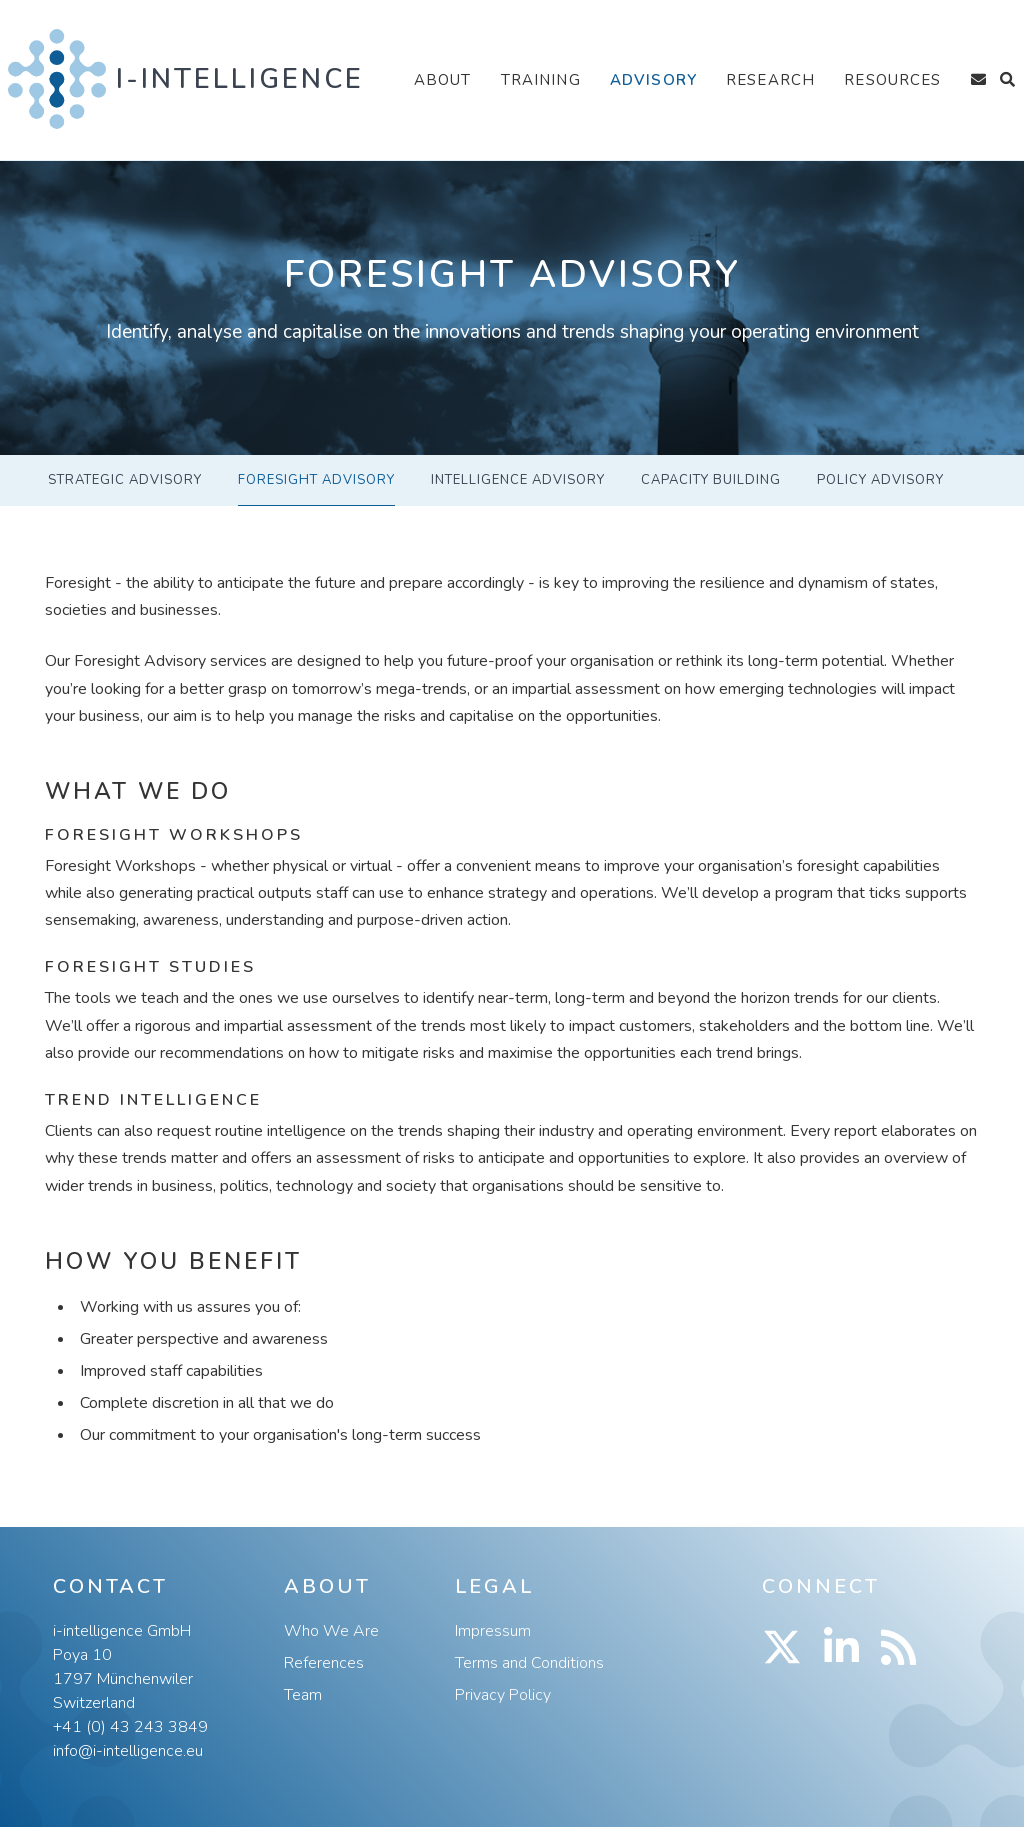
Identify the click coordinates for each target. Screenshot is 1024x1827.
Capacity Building (711, 480)
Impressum (493, 1631)
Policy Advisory (880, 480)
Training (541, 80)
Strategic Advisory (125, 480)
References (324, 1663)
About (443, 80)
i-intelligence (240, 79)
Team (303, 1695)
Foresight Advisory (316, 480)
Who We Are (331, 1631)
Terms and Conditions (529, 1663)
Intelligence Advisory (518, 480)
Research (770, 80)
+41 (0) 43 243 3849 (130, 1727)
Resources (892, 80)
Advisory (653, 80)
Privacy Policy (503, 1695)
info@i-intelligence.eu (128, 1751)
